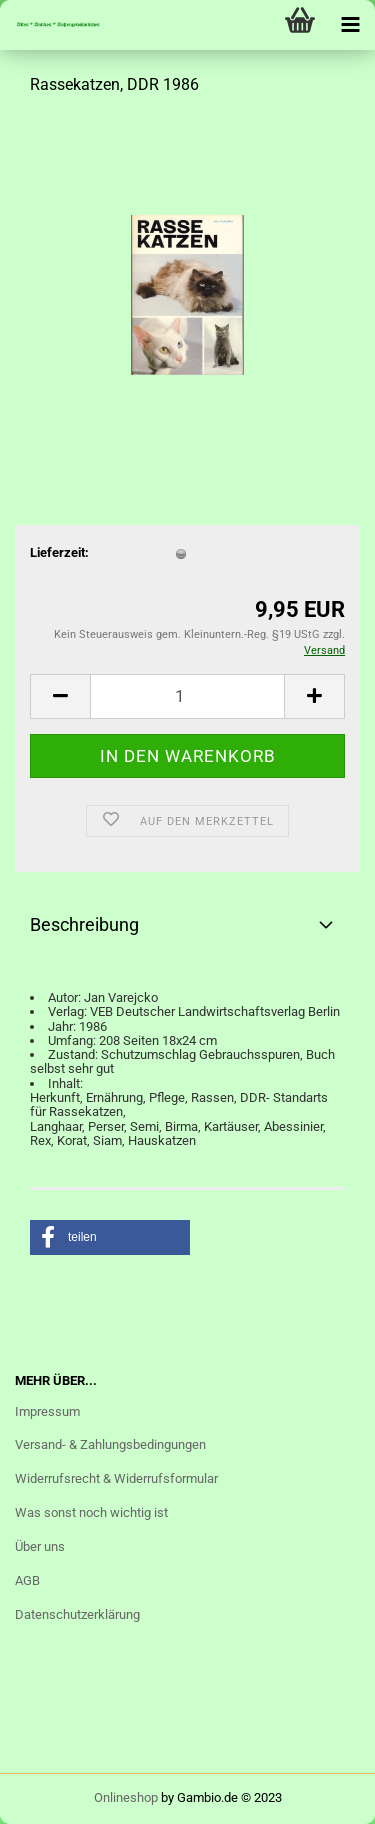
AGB (27, 1580)
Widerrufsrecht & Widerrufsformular (116, 1478)
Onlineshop (126, 1797)
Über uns (40, 1546)
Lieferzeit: (59, 552)
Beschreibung (84, 924)
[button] (110, 1237)
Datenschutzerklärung (77, 1614)
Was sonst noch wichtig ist (91, 1512)
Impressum (47, 1411)
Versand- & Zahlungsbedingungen (110, 1444)
